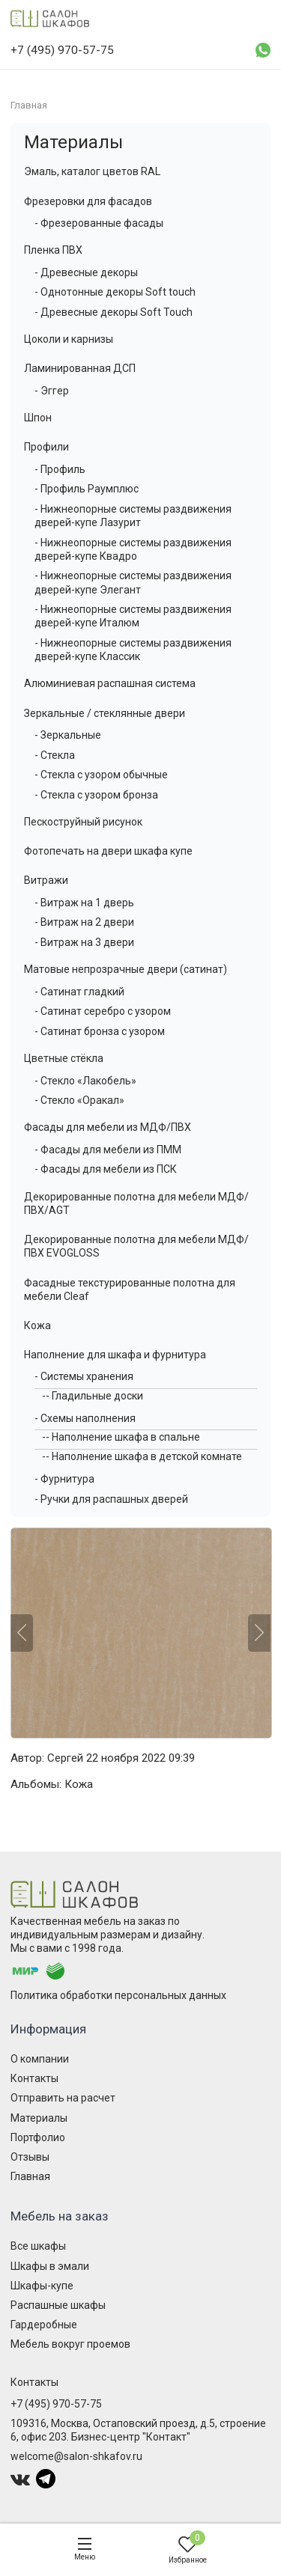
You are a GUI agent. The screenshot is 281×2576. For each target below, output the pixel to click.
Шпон (38, 418)
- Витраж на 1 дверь (84, 903)
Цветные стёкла (63, 1058)
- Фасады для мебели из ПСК (105, 1169)
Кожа (37, 1325)
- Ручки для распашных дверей (111, 1499)
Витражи (46, 880)
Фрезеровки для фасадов (88, 201)
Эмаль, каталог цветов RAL (92, 171)
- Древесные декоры (86, 272)
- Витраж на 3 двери (84, 942)
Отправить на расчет (62, 2098)
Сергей (65, 1758)
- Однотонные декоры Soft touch (115, 292)
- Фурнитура (64, 1479)
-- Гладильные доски (92, 1396)
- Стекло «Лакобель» (85, 1081)
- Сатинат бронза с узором (99, 1031)
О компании (39, 2059)
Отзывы (29, 2157)
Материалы (73, 142)
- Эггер (51, 391)
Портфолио (37, 2137)
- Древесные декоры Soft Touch (113, 312)
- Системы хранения (83, 1376)
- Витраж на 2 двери (84, 922)
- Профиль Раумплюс (86, 489)
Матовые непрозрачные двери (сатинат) (125, 969)
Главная (30, 2176)
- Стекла (54, 755)
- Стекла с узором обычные (101, 775)
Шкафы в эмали (49, 2266)
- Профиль (59, 469)
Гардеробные (43, 2325)
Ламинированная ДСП (80, 368)
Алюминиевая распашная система (110, 683)
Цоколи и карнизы (68, 339)
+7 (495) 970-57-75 (56, 2404)
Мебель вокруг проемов (70, 2344)
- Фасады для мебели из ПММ (107, 1150)
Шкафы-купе (41, 2286)
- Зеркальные (67, 735)
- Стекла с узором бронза (96, 795)
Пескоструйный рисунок (83, 822)
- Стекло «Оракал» (79, 1100)
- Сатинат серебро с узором (102, 1011)
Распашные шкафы (58, 2305)
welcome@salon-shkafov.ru (76, 2456)
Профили (46, 447)
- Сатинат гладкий (79, 992)
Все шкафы (38, 2246)
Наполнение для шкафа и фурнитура (115, 1355)
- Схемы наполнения (85, 1418)
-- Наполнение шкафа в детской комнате (142, 1456)
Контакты (34, 2078)
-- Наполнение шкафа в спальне (121, 1437)
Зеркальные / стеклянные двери (104, 713)
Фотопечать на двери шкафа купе (108, 851)
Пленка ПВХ (53, 250)
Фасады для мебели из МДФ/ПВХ (107, 1127)
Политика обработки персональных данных (118, 1995)
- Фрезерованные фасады (98, 223)
